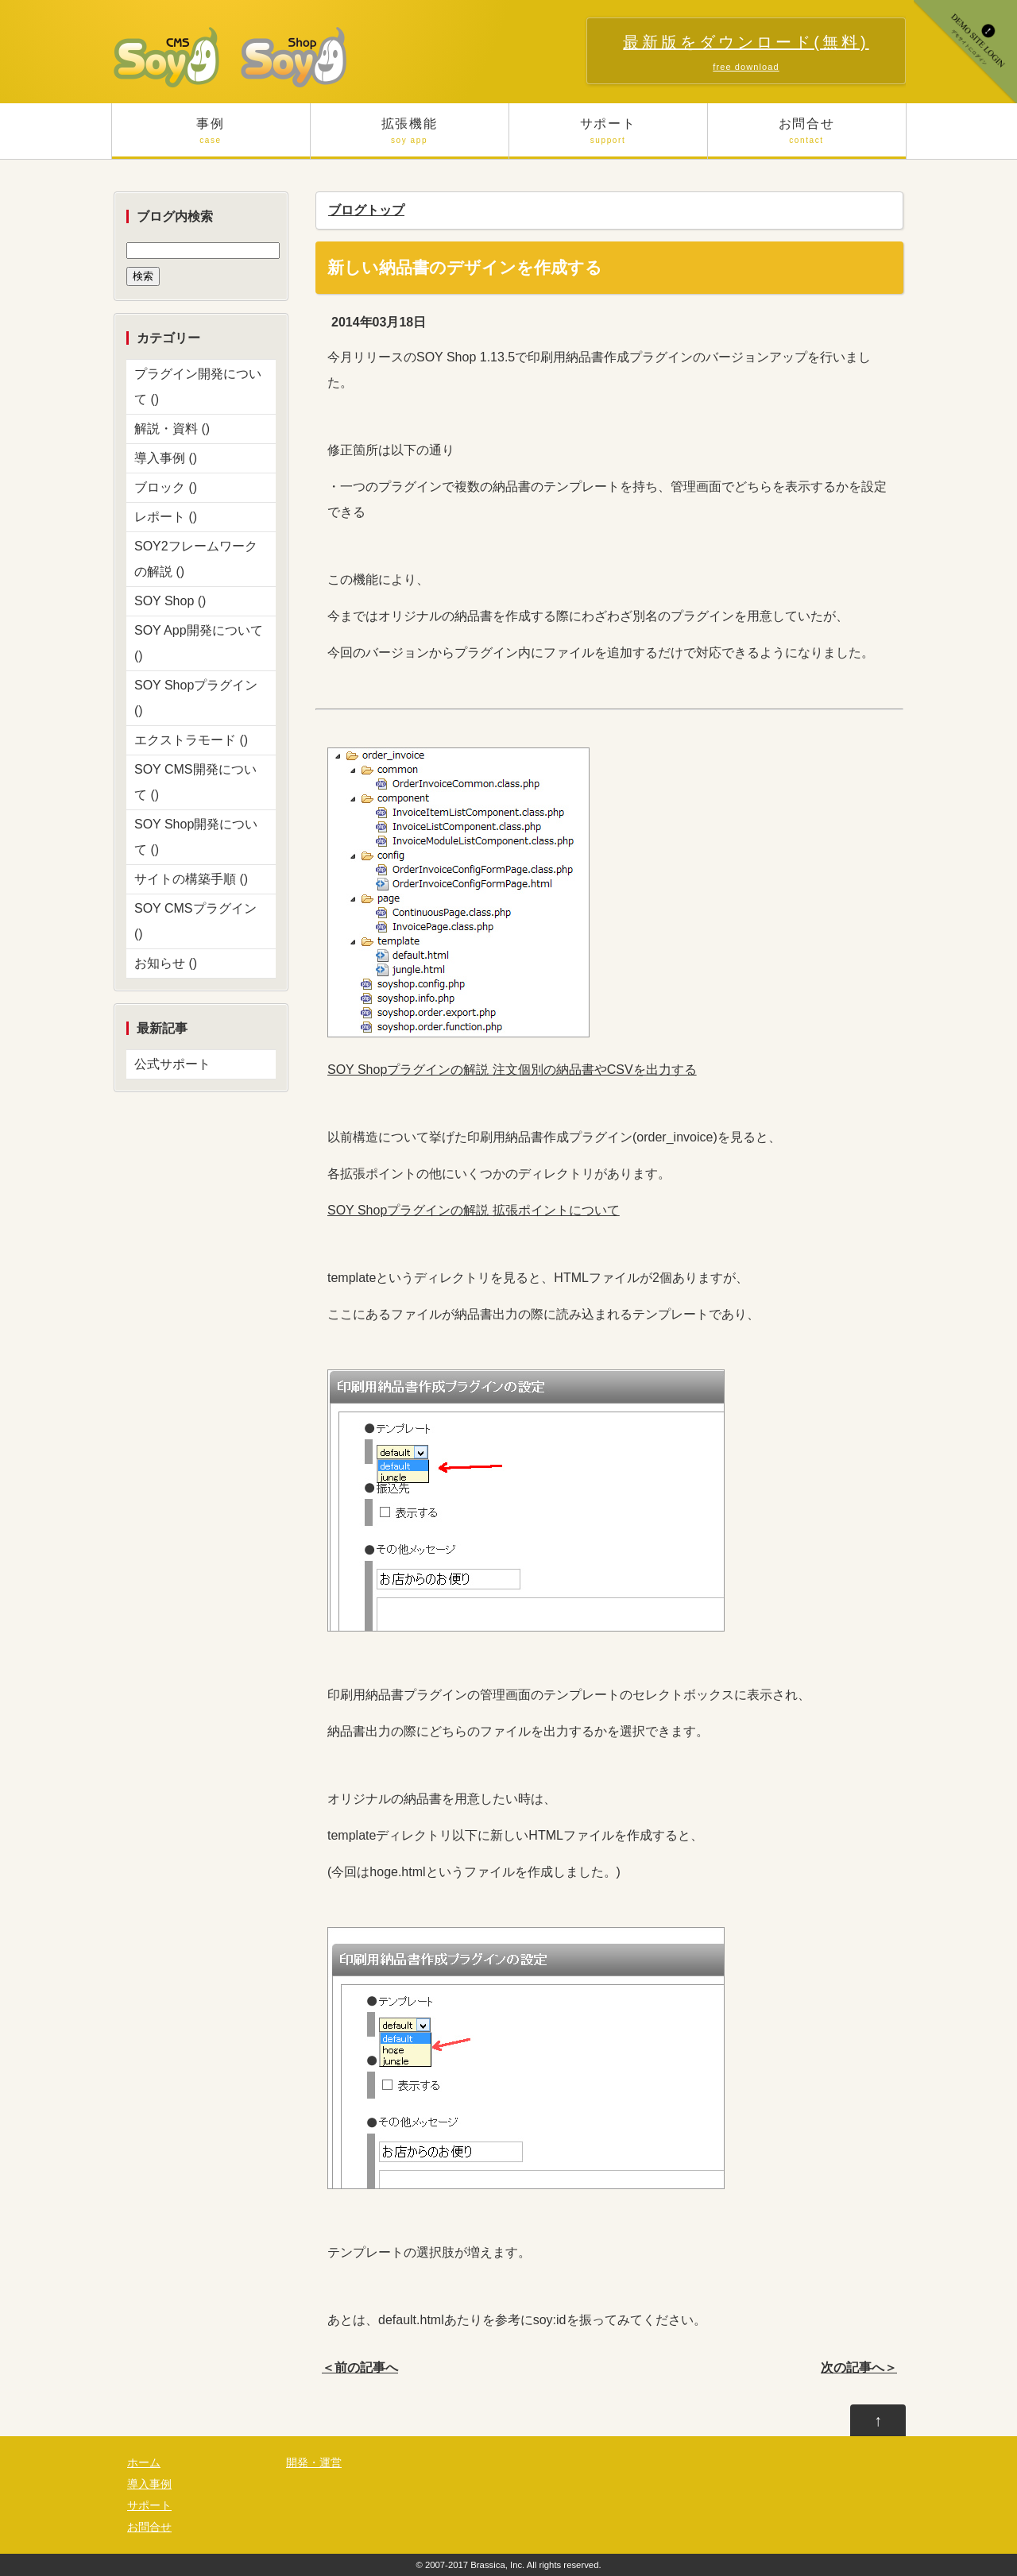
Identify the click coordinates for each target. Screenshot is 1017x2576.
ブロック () (165, 487)
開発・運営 (314, 2463)
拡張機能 (409, 138)
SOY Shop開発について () (195, 836)
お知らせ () (165, 963)
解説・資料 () (172, 428)
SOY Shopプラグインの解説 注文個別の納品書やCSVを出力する (512, 1069)
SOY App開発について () (198, 643)
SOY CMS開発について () (195, 782)
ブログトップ (366, 210)
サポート (608, 138)
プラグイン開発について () (197, 386)
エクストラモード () (191, 740)
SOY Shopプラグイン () (195, 697)
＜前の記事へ (360, 2367)
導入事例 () (165, 458)
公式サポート (172, 1064)
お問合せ (807, 138)
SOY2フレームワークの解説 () (195, 558)
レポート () (165, 516)
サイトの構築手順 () (191, 879)
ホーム (143, 2463)
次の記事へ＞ (859, 2367)
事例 (211, 138)
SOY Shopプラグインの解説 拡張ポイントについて (473, 1210)
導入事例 (149, 2484)
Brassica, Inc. (497, 2565)
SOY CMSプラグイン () (195, 921)
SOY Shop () (170, 601)
